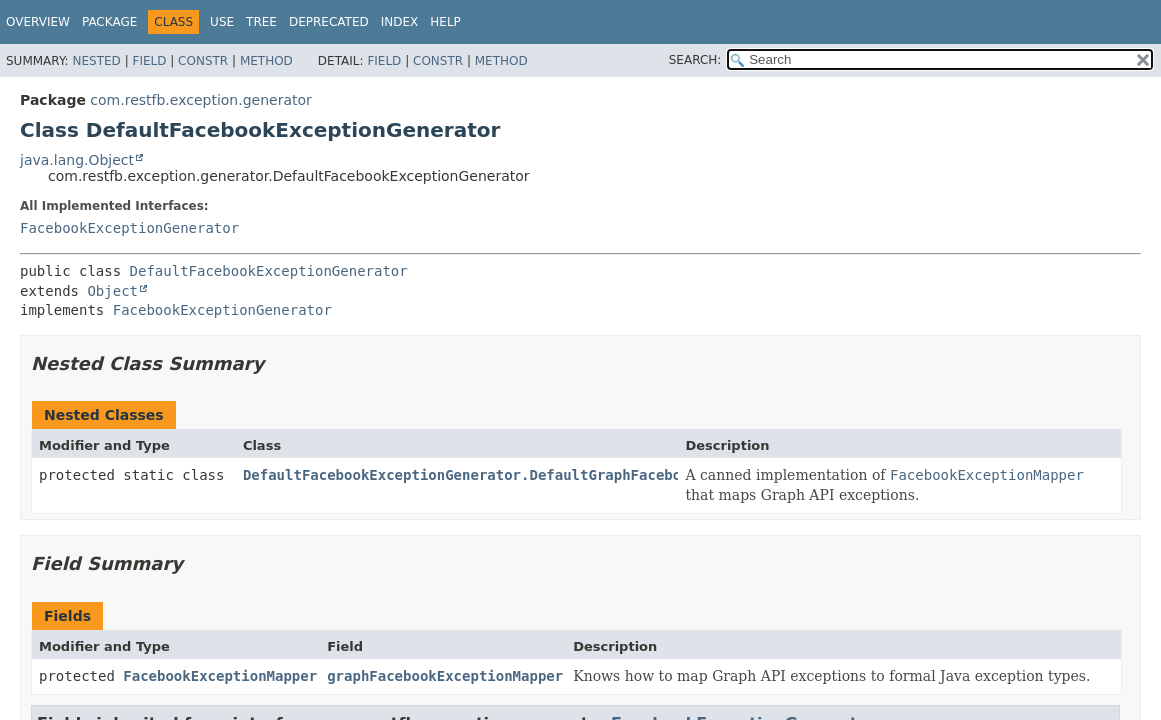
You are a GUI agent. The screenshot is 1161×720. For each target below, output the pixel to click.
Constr (203, 61)
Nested (96, 61)
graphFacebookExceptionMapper (445, 676)
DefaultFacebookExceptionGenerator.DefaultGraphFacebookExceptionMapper (534, 475)
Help (445, 22)
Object (112, 291)
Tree (261, 22)
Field (149, 61)
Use (222, 22)
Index (400, 22)
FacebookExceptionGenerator (129, 228)
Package (109, 22)
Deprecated (329, 22)
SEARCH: (695, 60)
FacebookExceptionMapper (220, 676)
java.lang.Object (77, 160)
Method (266, 61)
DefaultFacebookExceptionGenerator (269, 271)
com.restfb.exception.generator (200, 100)
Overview (38, 22)
